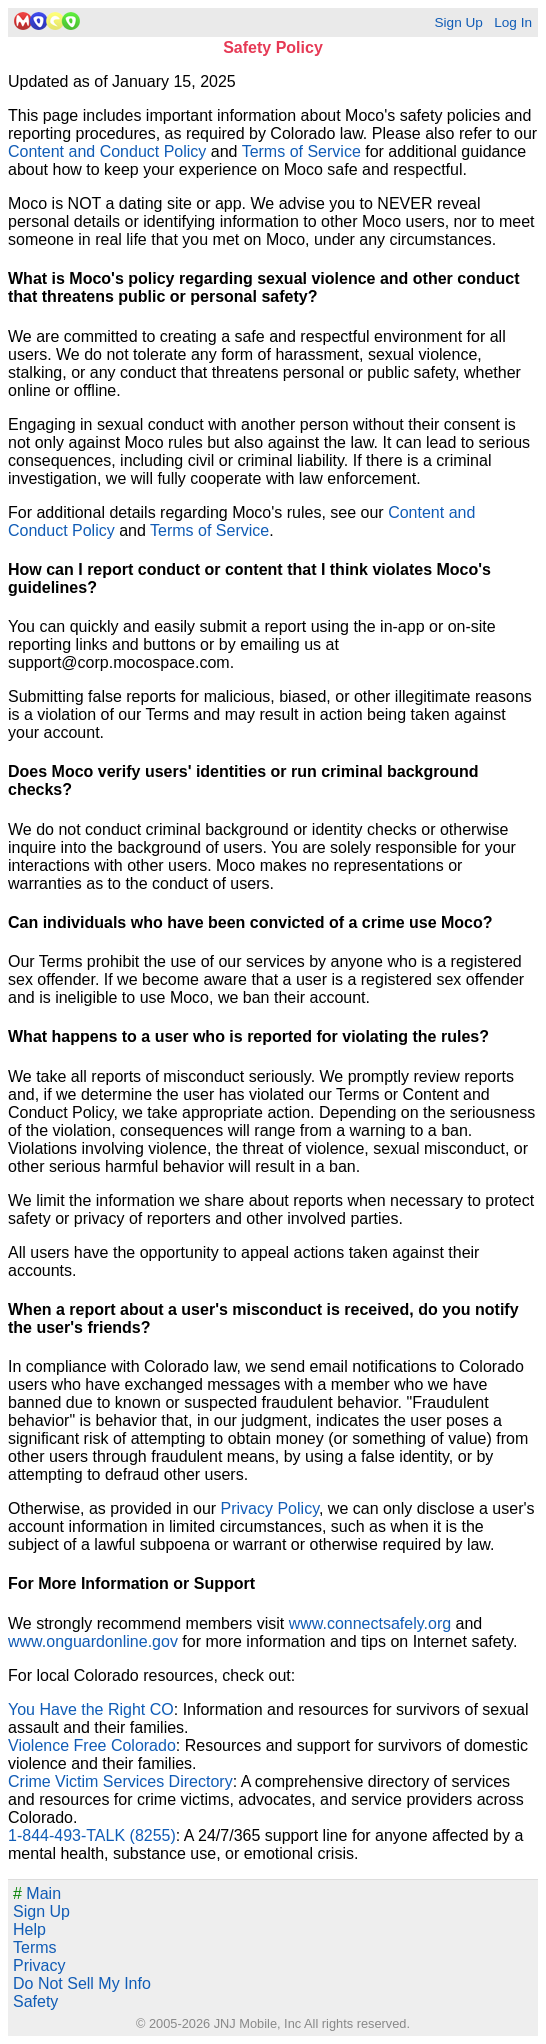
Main (37, 1893)
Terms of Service (301, 151)
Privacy (39, 1965)
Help (29, 1929)
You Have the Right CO (91, 1709)
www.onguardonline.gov (93, 1641)
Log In (513, 22)
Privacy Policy (270, 1508)
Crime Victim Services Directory (120, 1781)
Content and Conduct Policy (107, 151)
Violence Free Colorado (92, 1745)
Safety (35, 2001)
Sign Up (458, 22)
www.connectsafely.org (370, 1623)
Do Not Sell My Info (82, 1983)
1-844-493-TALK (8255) (92, 1835)
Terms (35, 1947)
